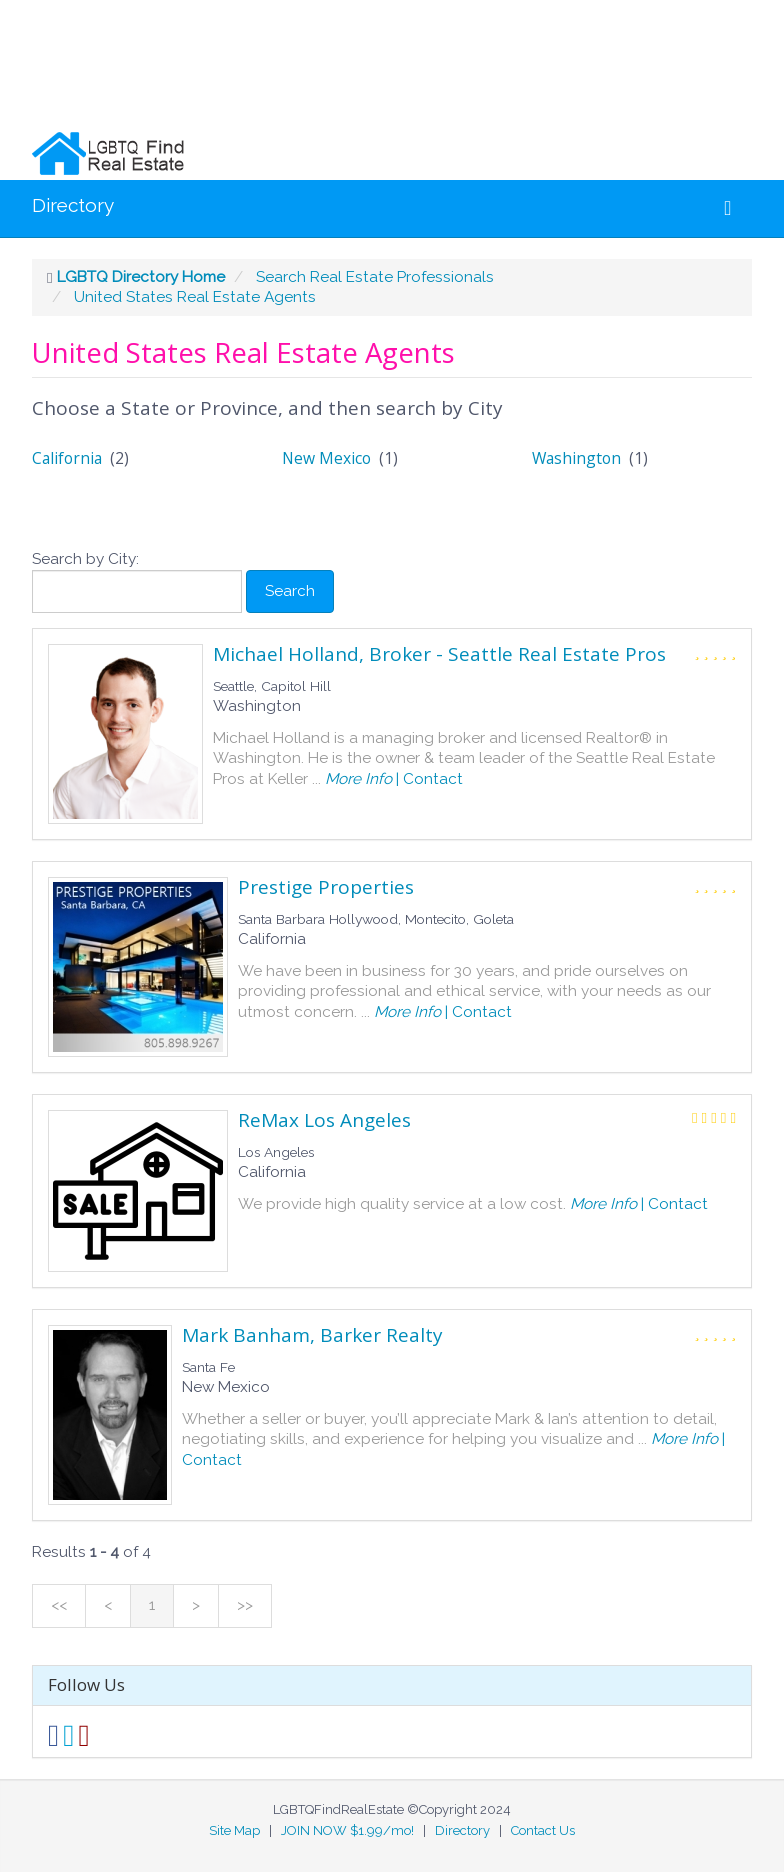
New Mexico (326, 458)
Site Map (234, 1830)
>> (245, 1605)
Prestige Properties (326, 887)
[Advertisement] (384, 63)
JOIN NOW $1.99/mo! (347, 1830)
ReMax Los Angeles (324, 1120)
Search (290, 591)
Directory (73, 205)
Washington (576, 458)
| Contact (392, 779)
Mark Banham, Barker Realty (312, 1335)
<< (59, 1605)
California (67, 458)
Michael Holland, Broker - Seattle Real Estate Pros (439, 654)
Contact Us (543, 1830)
